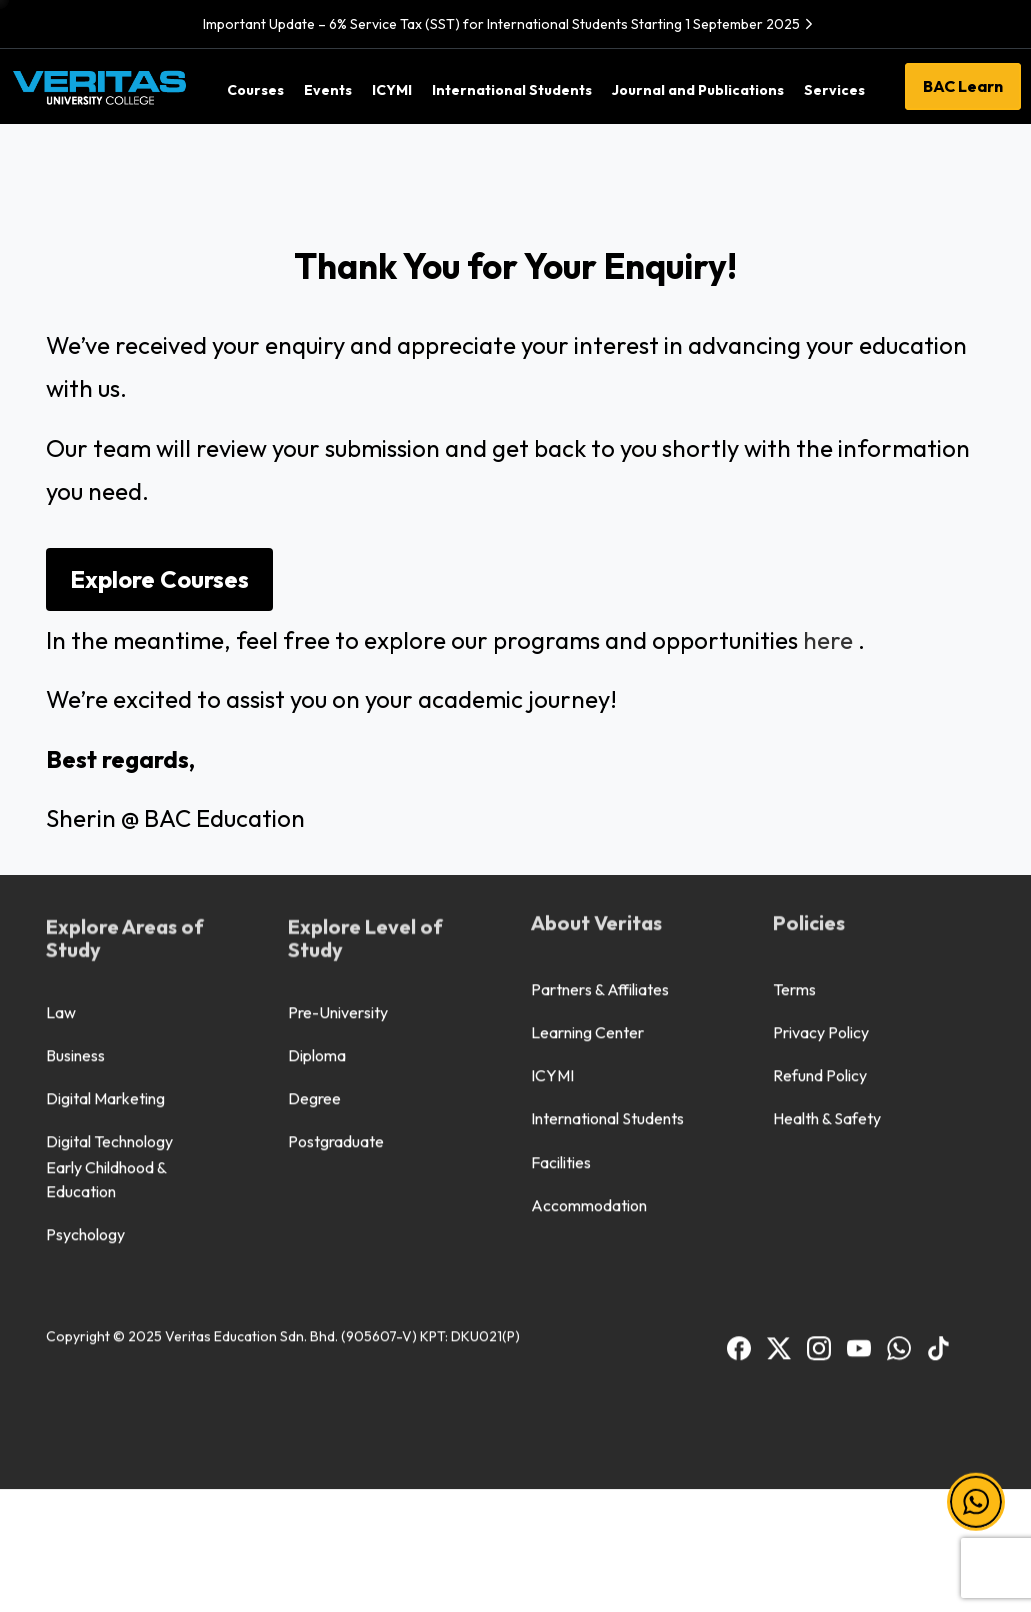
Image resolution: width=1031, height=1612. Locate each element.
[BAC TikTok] (939, 1085)
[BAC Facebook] (739, 1085)
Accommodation (589, 944)
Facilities (561, 901)
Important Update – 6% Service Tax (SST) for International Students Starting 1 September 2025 (510, 24)
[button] (976, 1502)
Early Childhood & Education (106, 918)
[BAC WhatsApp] (899, 1085)
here (828, 640)
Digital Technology (109, 881)
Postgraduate (336, 881)
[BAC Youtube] (859, 1085)
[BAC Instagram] (819, 1085)
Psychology (85, 973)
